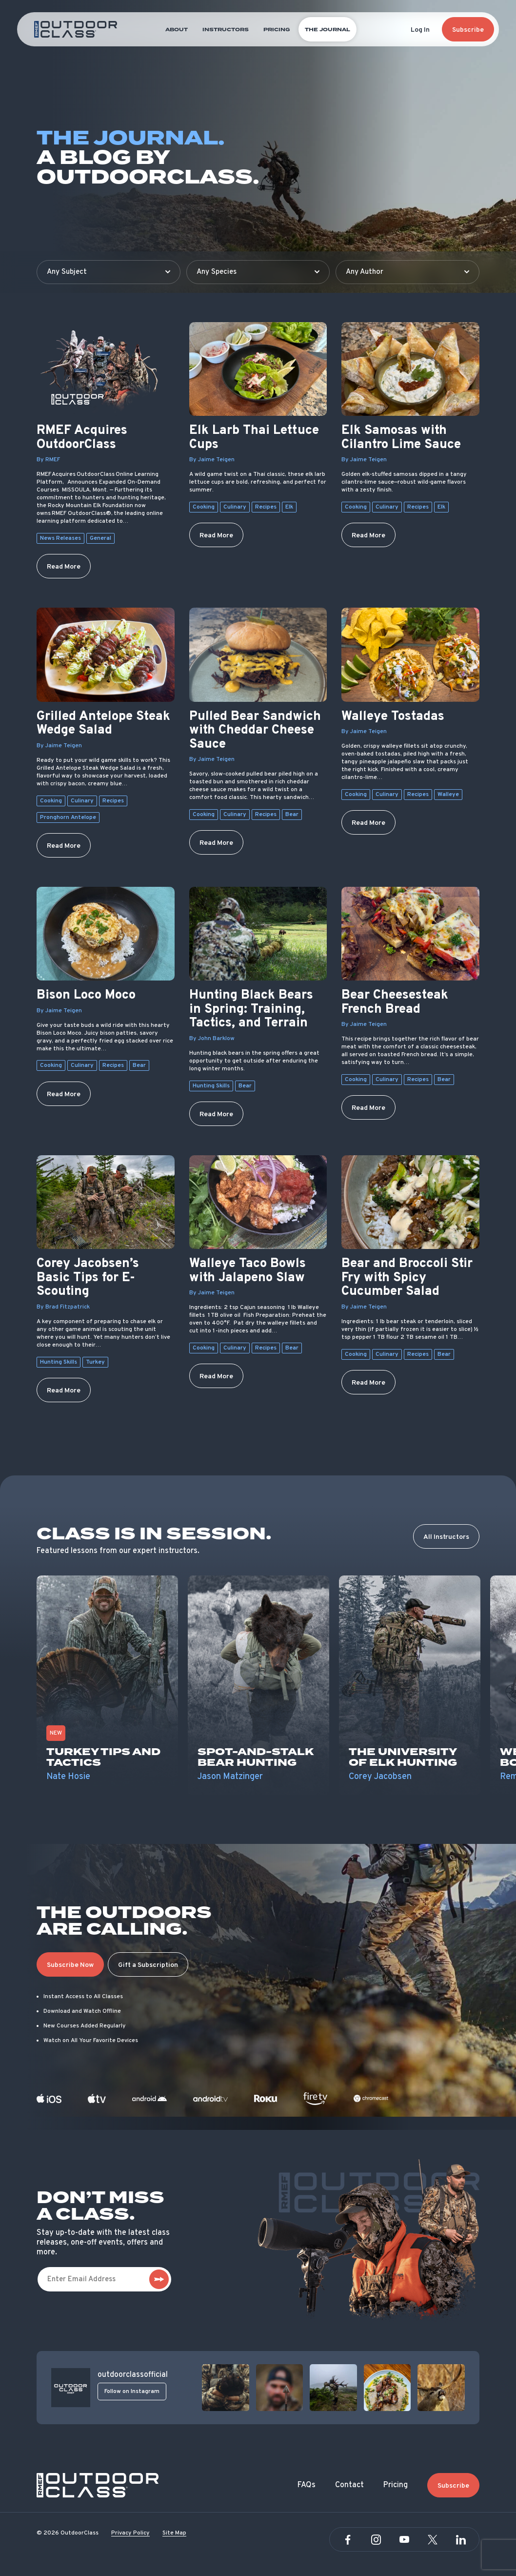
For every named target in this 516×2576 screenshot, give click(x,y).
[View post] (225, 2388)
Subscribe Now (70, 1965)
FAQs (307, 2485)
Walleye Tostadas (392, 717)
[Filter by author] (407, 272)
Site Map (174, 2533)
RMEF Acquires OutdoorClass (82, 438)
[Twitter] (432, 2540)
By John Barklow (212, 1039)
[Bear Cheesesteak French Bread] (410, 934)
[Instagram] (376, 2540)
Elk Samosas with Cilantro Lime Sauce (401, 438)
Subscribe (468, 30)
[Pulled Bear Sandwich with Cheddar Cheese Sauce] (258, 654)
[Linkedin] (461, 2540)
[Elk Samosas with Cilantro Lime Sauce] (410, 369)
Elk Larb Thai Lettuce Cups (254, 438)
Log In (420, 30)
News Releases (60, 538)
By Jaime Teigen (212, 460)
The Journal (327, 29)
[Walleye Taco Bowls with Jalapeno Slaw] (258, 1202)
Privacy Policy (130, 2533)
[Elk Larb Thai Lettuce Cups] (258, 369)
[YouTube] (404, 2540)
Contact (349, 2485)
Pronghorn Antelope (68, 817)
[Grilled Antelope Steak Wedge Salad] (106, 654)
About (176, 29)
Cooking (204, 507)
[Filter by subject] (108, 272)
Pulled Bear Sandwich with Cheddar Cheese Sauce (255, 731)
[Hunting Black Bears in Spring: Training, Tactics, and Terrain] (258, 934)
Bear (291, 814)
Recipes (266, 507)
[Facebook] (348, 2540)
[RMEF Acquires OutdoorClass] (106, 369)
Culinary (234, 507)
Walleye (448, 794)
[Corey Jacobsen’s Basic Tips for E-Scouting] (106, 1202)
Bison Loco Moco (86, 996)
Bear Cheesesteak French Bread (394, 1003)
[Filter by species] (258, 272)
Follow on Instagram (131, 2391)
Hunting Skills (211, 1086)
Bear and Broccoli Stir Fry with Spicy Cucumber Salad (407, 1278)
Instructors (225, 29)
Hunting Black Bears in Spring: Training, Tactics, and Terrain (251, 1010)
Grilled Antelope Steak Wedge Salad (103, 724)
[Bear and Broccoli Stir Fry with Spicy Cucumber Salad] (410, 1202)
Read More (63, 567)
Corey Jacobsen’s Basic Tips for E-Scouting (88, 1278)
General (100, 538)
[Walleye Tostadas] (410, 654)
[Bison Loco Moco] (106, 934)
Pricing (276, 29)
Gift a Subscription (148, 1965)
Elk (289, 507)
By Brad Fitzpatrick (63, 1307)
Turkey (95, 1362)
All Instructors (446, 1537)
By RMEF (48, 460)
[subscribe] (159, 2279)
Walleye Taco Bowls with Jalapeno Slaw (247, 1271)
